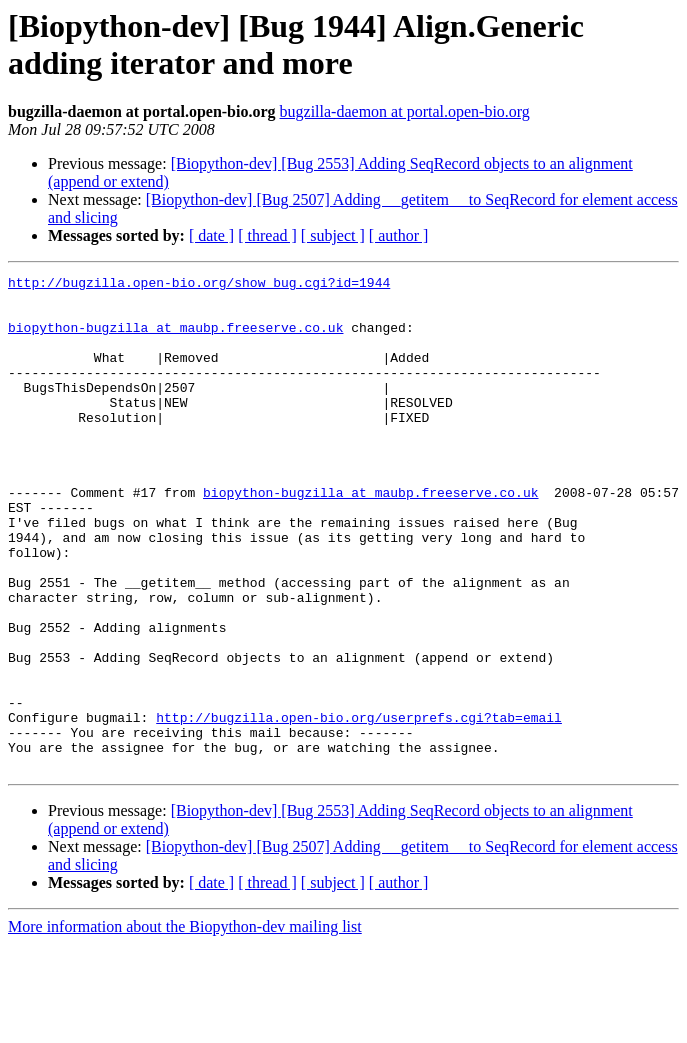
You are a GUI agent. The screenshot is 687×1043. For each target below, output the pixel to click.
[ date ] (211, 235)
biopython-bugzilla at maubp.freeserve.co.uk (175, 339)
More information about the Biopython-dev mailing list (185, 1025)
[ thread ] (267, 235)
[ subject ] (333, 235)
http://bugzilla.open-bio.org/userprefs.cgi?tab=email (359, 807)
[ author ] (399, 235)
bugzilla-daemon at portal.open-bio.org (405, 111)
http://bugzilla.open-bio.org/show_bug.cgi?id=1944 (199, 285)
